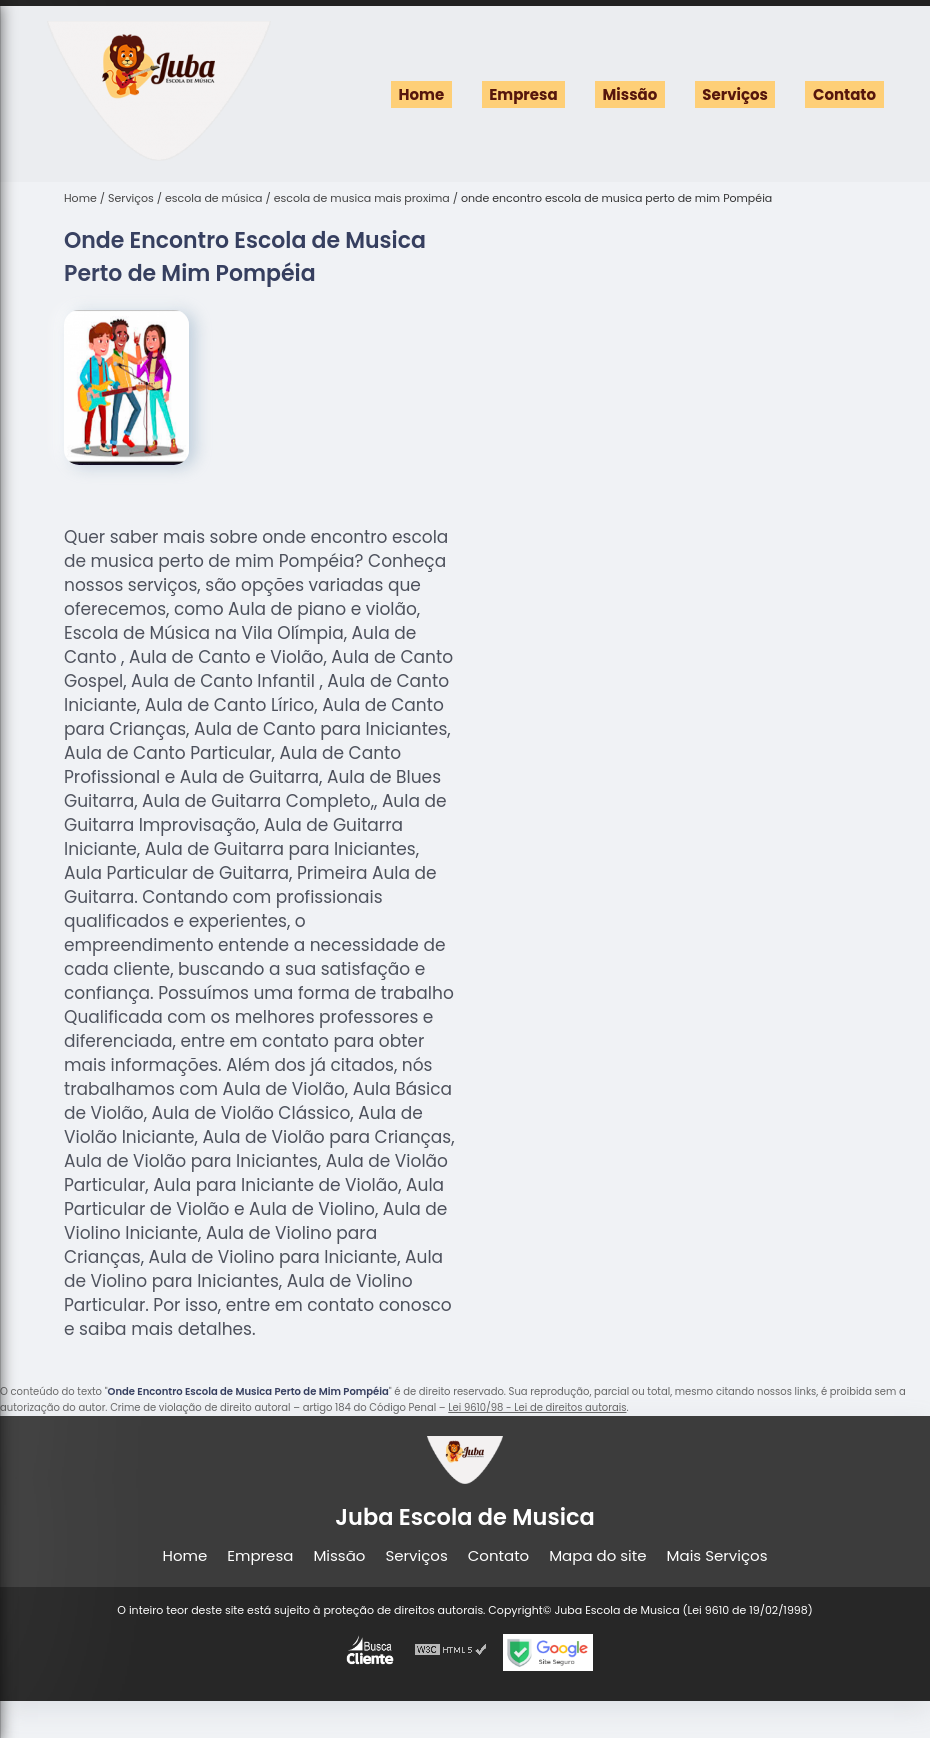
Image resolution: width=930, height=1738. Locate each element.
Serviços (735, 94)
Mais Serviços (717, 1555)
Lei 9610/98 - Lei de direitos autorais (537, 1407)
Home (422, 94)
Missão (630, 94)
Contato (844, 94)
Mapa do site (597, 1555)
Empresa (523, 94)
